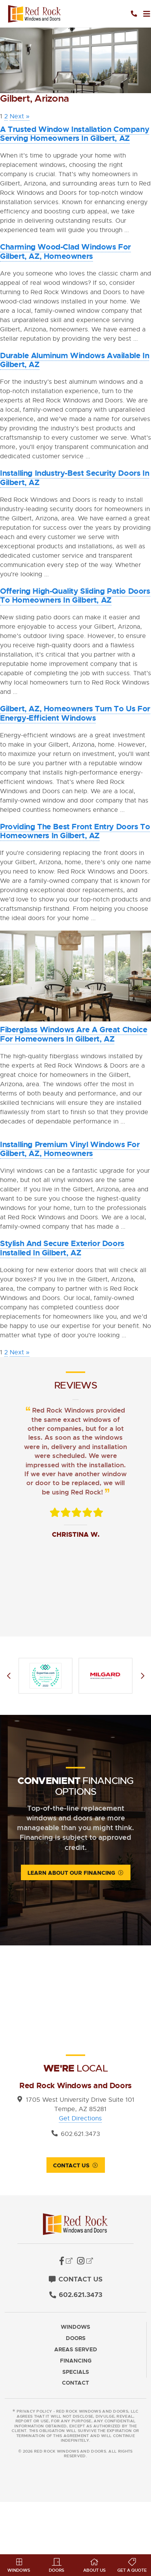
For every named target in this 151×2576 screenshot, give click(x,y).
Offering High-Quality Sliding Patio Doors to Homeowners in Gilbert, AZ (75, 595)
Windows (75, 2327)
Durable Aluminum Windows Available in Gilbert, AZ (74, 360)
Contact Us (71, 2165)
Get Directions (80, 2118)
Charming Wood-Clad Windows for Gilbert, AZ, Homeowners (65, 251)
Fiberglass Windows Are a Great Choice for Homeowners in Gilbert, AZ (73, 1034)
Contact (75, 2383)
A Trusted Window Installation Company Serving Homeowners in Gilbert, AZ (74, 134)
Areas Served (75, 2349)
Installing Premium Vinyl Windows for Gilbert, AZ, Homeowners (70, 1149)
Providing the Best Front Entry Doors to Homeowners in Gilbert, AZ (75, 831)
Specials (75, 2372)
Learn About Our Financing (71, 1872)
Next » (19, 116)
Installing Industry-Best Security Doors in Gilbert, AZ (74, 477)
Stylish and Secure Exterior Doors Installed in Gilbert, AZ (62, 1248)
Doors (76, 2338)
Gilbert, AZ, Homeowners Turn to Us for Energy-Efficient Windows (75, 713)
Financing (75, 2361)
